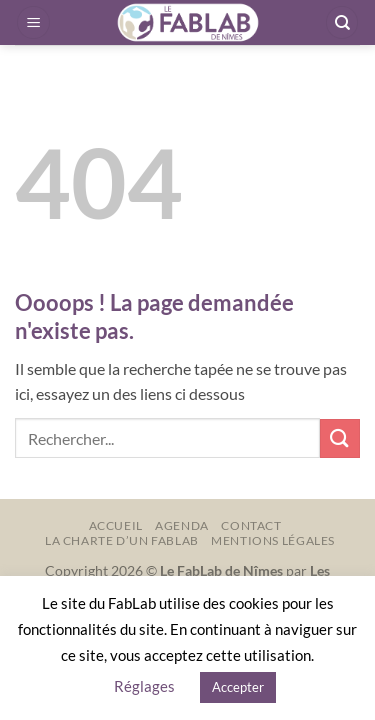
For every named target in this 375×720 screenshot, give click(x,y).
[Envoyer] (340, 438)
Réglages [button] (144, 686)
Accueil (116, 525)
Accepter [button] (238, 687)
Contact (251, 525)
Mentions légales (273, 540)
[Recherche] (342, 22)
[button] (33, 22)
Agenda (182, 525)
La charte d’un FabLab (122, 540)
